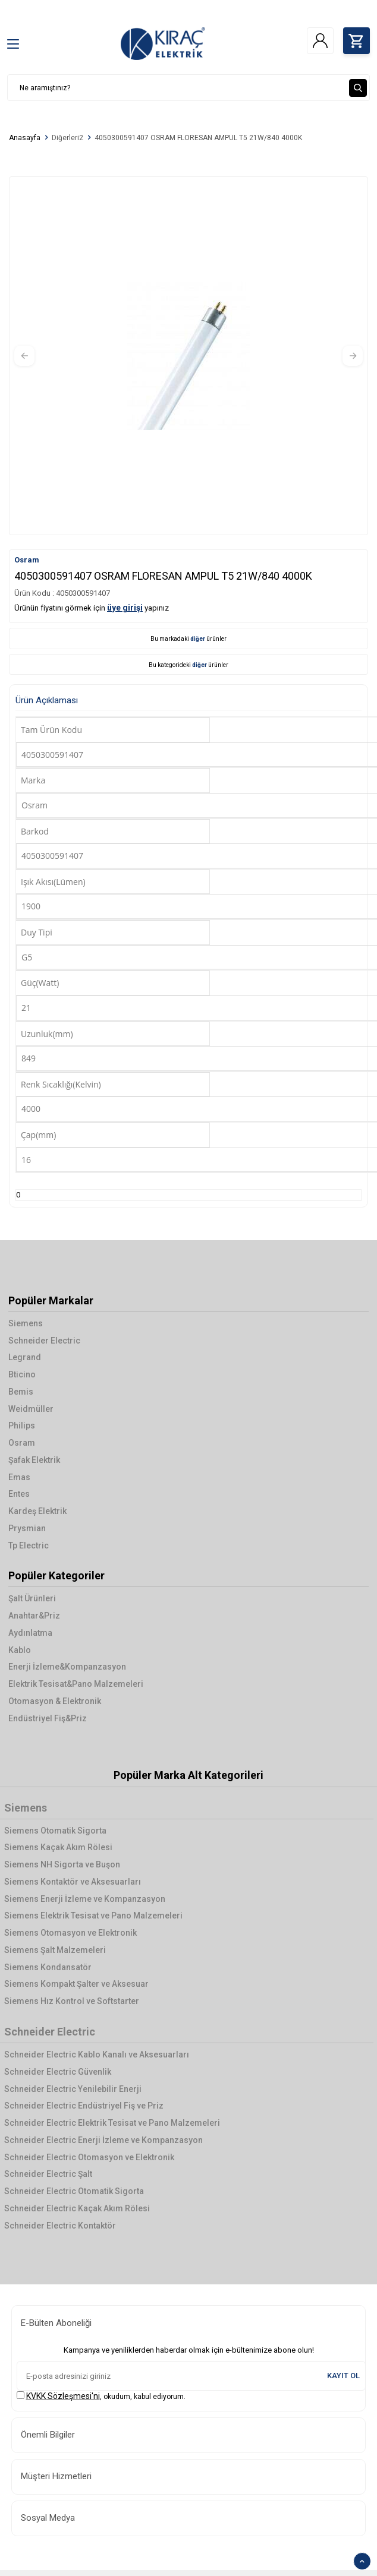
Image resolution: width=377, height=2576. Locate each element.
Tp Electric (28, 1545)
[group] (188, 356)
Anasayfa (24, 137)
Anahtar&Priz (34, 1615)
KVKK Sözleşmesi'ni (63, 2396)
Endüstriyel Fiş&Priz (47, 1718)
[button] (24, 356)
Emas (19, 1477)
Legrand (24, 1357)
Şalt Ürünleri (32, 1598)
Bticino (22, 1374)
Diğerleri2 (67, 137)
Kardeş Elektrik (37, 1511)
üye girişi (125, 607)
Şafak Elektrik (34, 1460)
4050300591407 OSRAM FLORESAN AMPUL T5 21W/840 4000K (198, 137)
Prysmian (27, 1528)
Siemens (25, 1323)
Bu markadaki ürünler (188, 639)
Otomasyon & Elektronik (54, 1701)
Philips (21, 1425)
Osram (26, 559)
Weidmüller (31, 1409)
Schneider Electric (44, 1340)
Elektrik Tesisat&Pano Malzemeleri (75, 1684)
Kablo (19, 1650)
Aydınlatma (30, 1633)
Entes (19, 1494)
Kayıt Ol (343, 2375)
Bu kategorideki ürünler (188, 665)
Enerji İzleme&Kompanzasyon (67, 1666)
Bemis (20, 1391)
